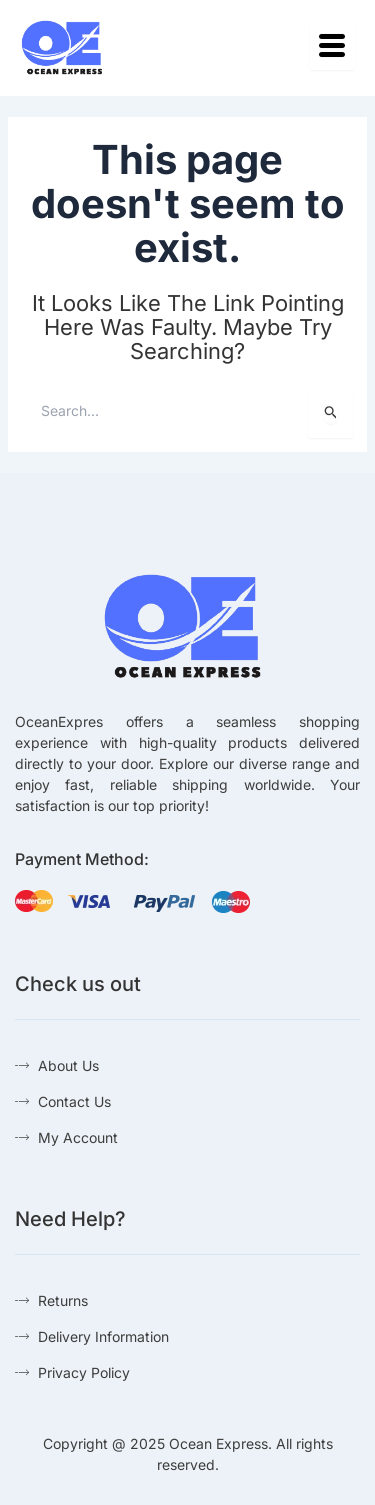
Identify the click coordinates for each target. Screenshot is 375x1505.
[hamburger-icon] (332, 47)
